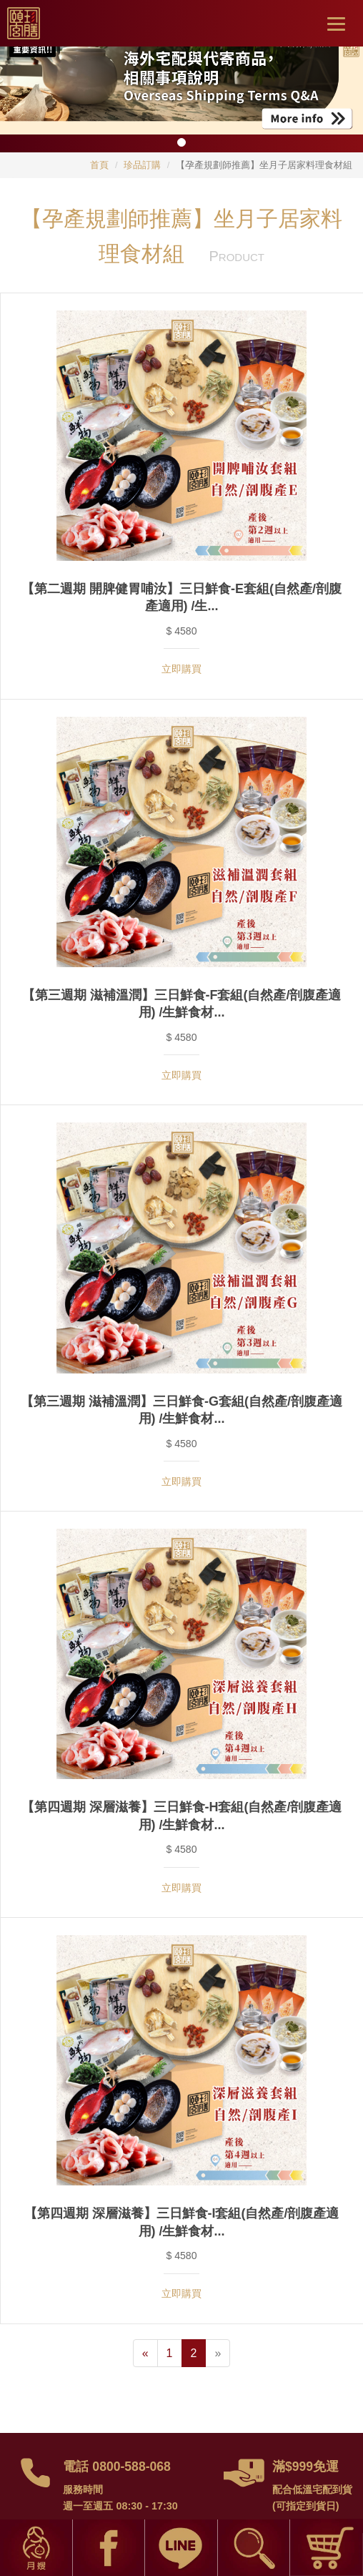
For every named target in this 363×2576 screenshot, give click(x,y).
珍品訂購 (142, 165)
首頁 (99, 165)
